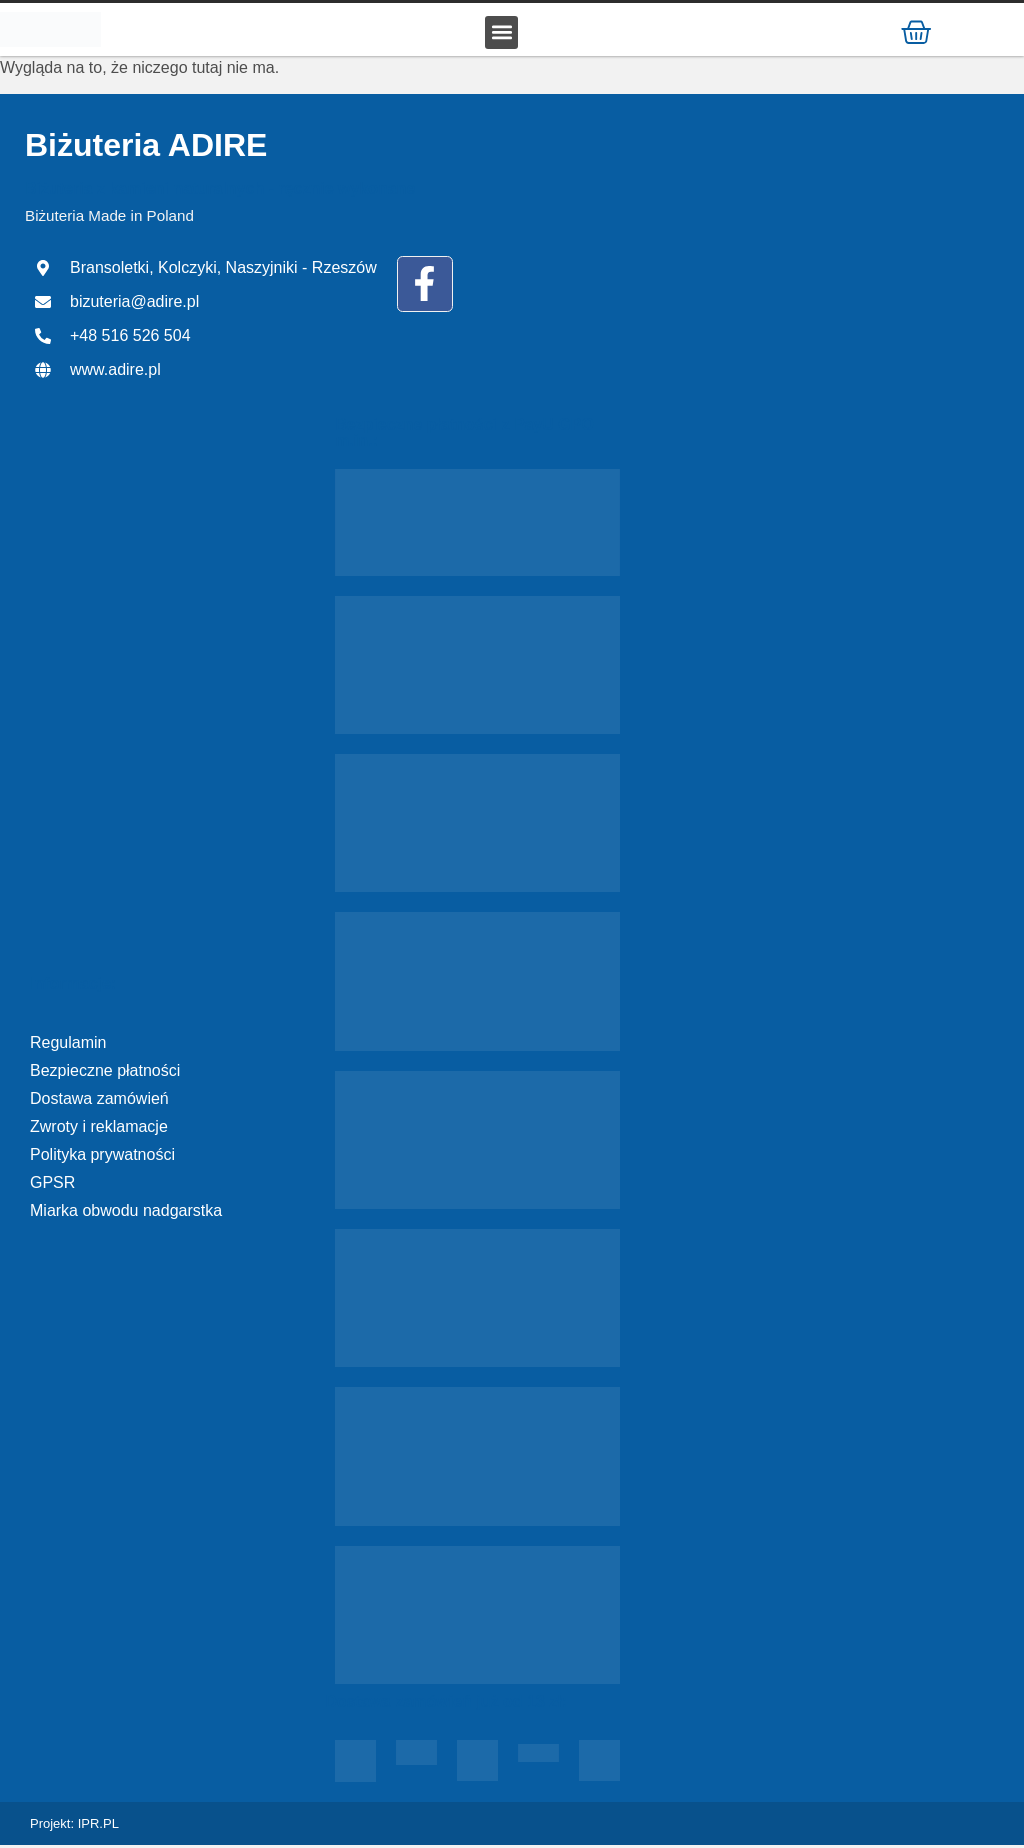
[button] (501, 33)
